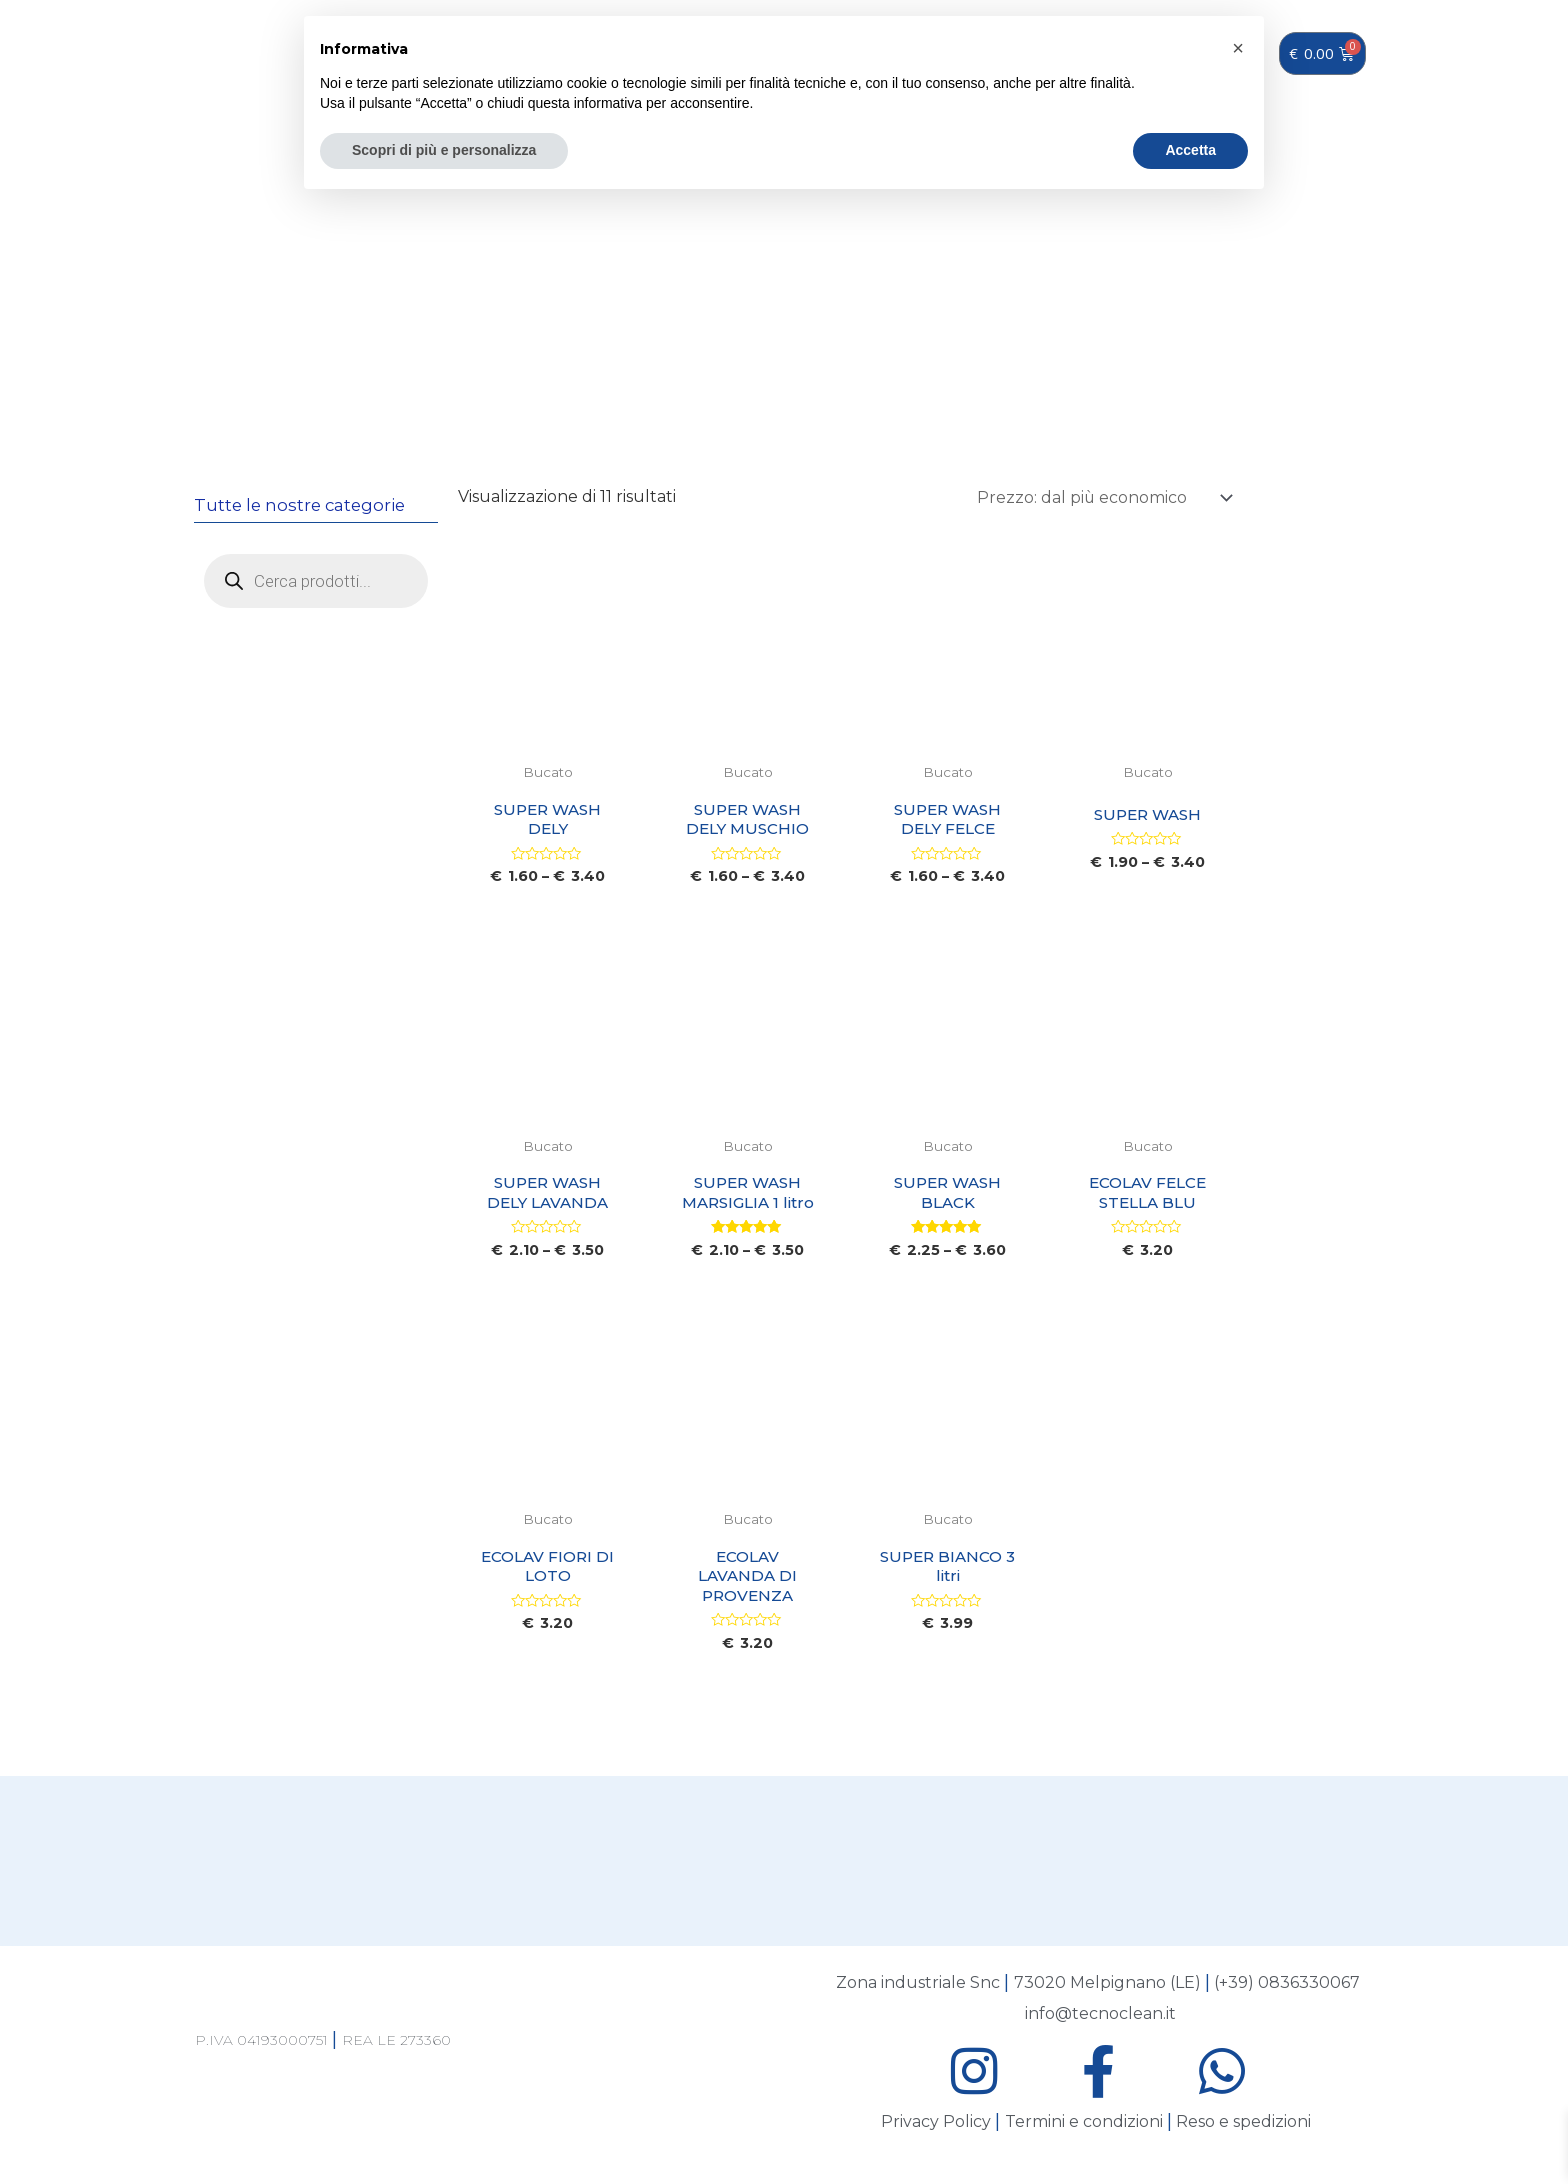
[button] (1238, 48)
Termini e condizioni (1084, 2131)
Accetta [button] (1190, 150)
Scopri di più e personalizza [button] (444, 150)
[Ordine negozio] (1100, 497)
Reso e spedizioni (1243, 2131)
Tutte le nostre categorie (302, 505)
